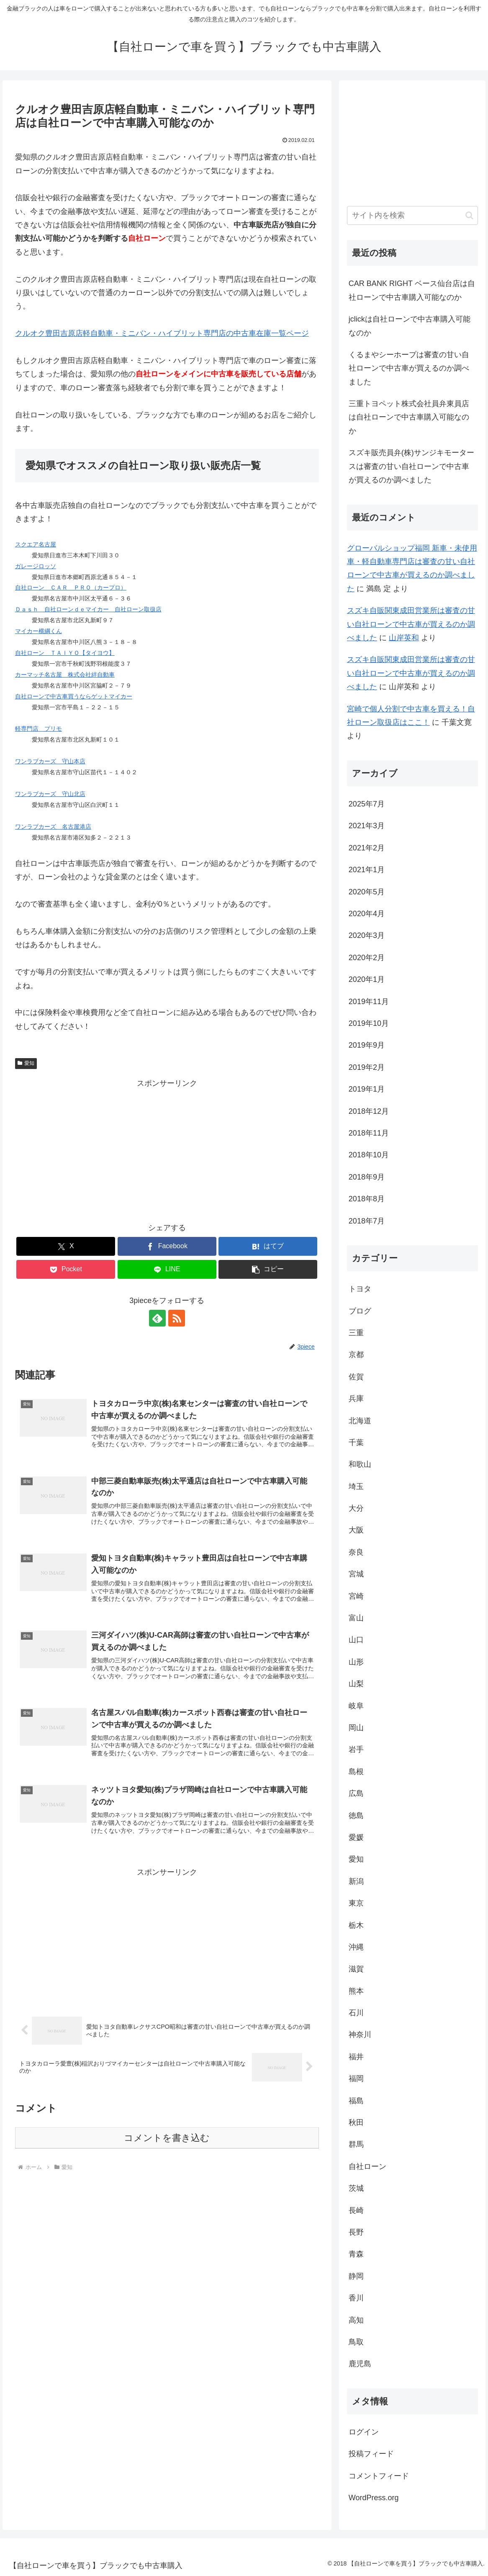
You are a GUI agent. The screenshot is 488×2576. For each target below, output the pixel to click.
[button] (267, 1269)
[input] (412, 215)
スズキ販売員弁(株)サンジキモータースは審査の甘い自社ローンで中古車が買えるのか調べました (411, 466)
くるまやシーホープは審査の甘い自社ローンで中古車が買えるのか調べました (409, 368)
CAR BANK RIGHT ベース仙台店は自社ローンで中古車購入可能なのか (412, 290)
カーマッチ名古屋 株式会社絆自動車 (65, 674)
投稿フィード (371, 2454)
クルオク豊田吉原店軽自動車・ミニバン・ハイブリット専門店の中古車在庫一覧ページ (162, 333)
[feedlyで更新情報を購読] (157, 1318)
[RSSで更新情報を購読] (176, 1318)
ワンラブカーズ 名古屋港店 (53, 826)
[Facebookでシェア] (167, 1246)
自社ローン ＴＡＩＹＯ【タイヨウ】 (65, 652)
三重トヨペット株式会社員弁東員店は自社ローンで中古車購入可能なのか (409, 417)
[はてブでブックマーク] (267, 1246)
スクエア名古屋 (35, 544)
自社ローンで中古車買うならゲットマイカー (73, 696)
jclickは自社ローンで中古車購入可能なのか (409, 326)
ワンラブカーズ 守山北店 (50, 794)
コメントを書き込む (167, 2138)
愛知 (26, 1063)
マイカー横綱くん (38, 631)
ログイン (364, 2432)
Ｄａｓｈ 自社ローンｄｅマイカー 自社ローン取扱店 (88, 609)
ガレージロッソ (35, 566)
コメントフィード (379, 2476)
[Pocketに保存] (65, 1269)
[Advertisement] (167, 1149)
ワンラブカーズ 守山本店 (50, 761)
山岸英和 (404, 638)
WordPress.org (374, 2498)
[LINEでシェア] (167, 1269)
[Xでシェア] (65, 1246)
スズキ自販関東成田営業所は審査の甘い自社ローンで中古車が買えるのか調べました (411, 624)
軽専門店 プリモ (38, 728)
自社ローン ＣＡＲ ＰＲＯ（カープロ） (70, 587)
